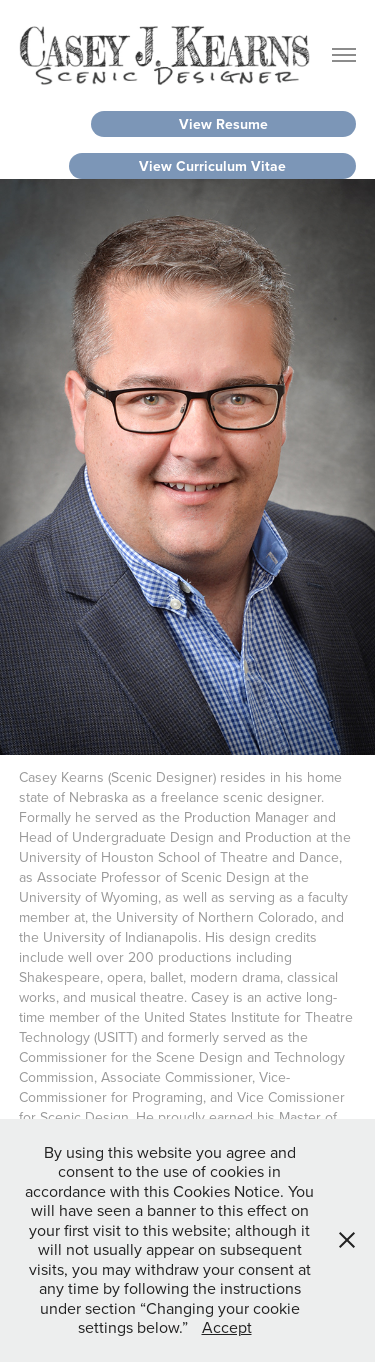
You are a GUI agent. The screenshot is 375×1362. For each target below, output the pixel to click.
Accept (227, 1327)
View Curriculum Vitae (212, 166)
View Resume (223, 124)
